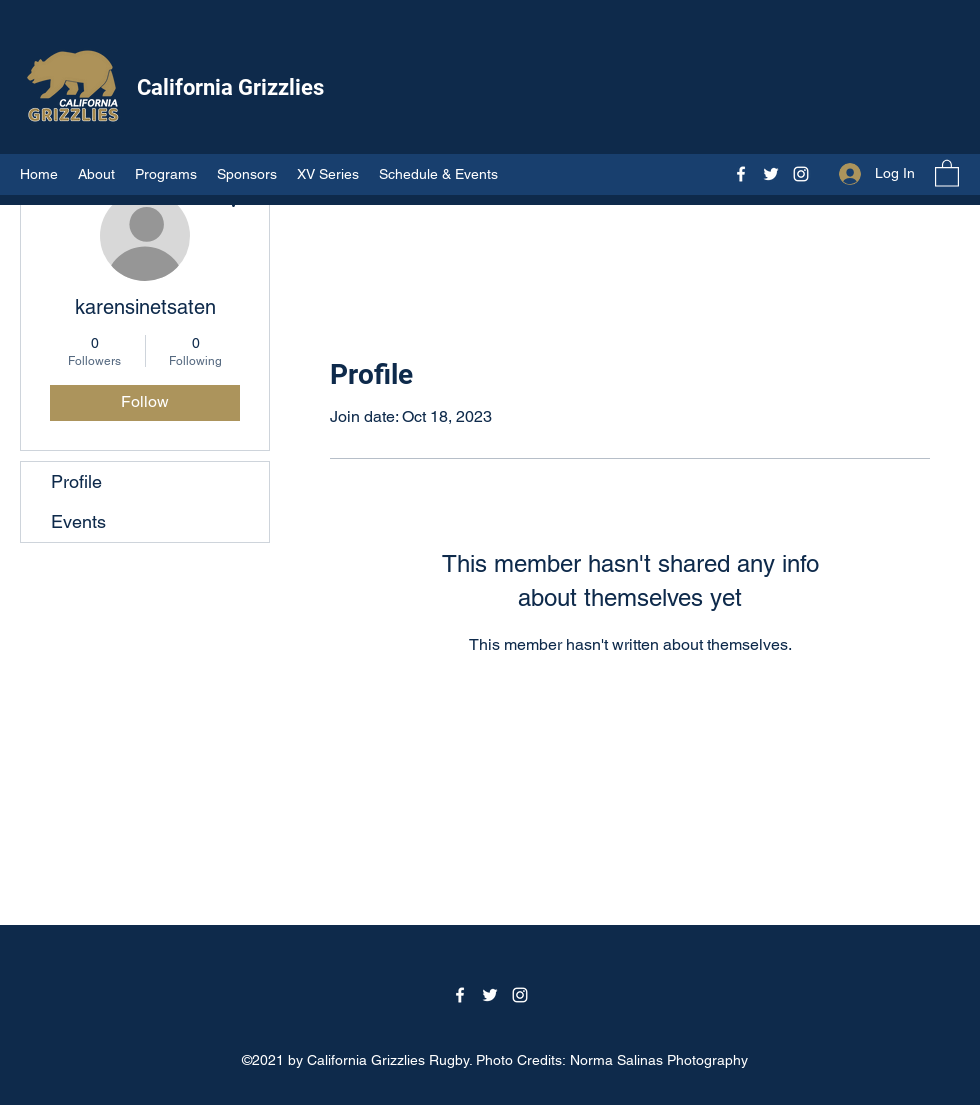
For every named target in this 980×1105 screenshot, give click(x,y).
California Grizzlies (230, 87)
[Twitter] (771, 174)
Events (78, 521)
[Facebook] (741, 174)
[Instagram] (801, 174)
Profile (76, 481)
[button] (947, 172)
